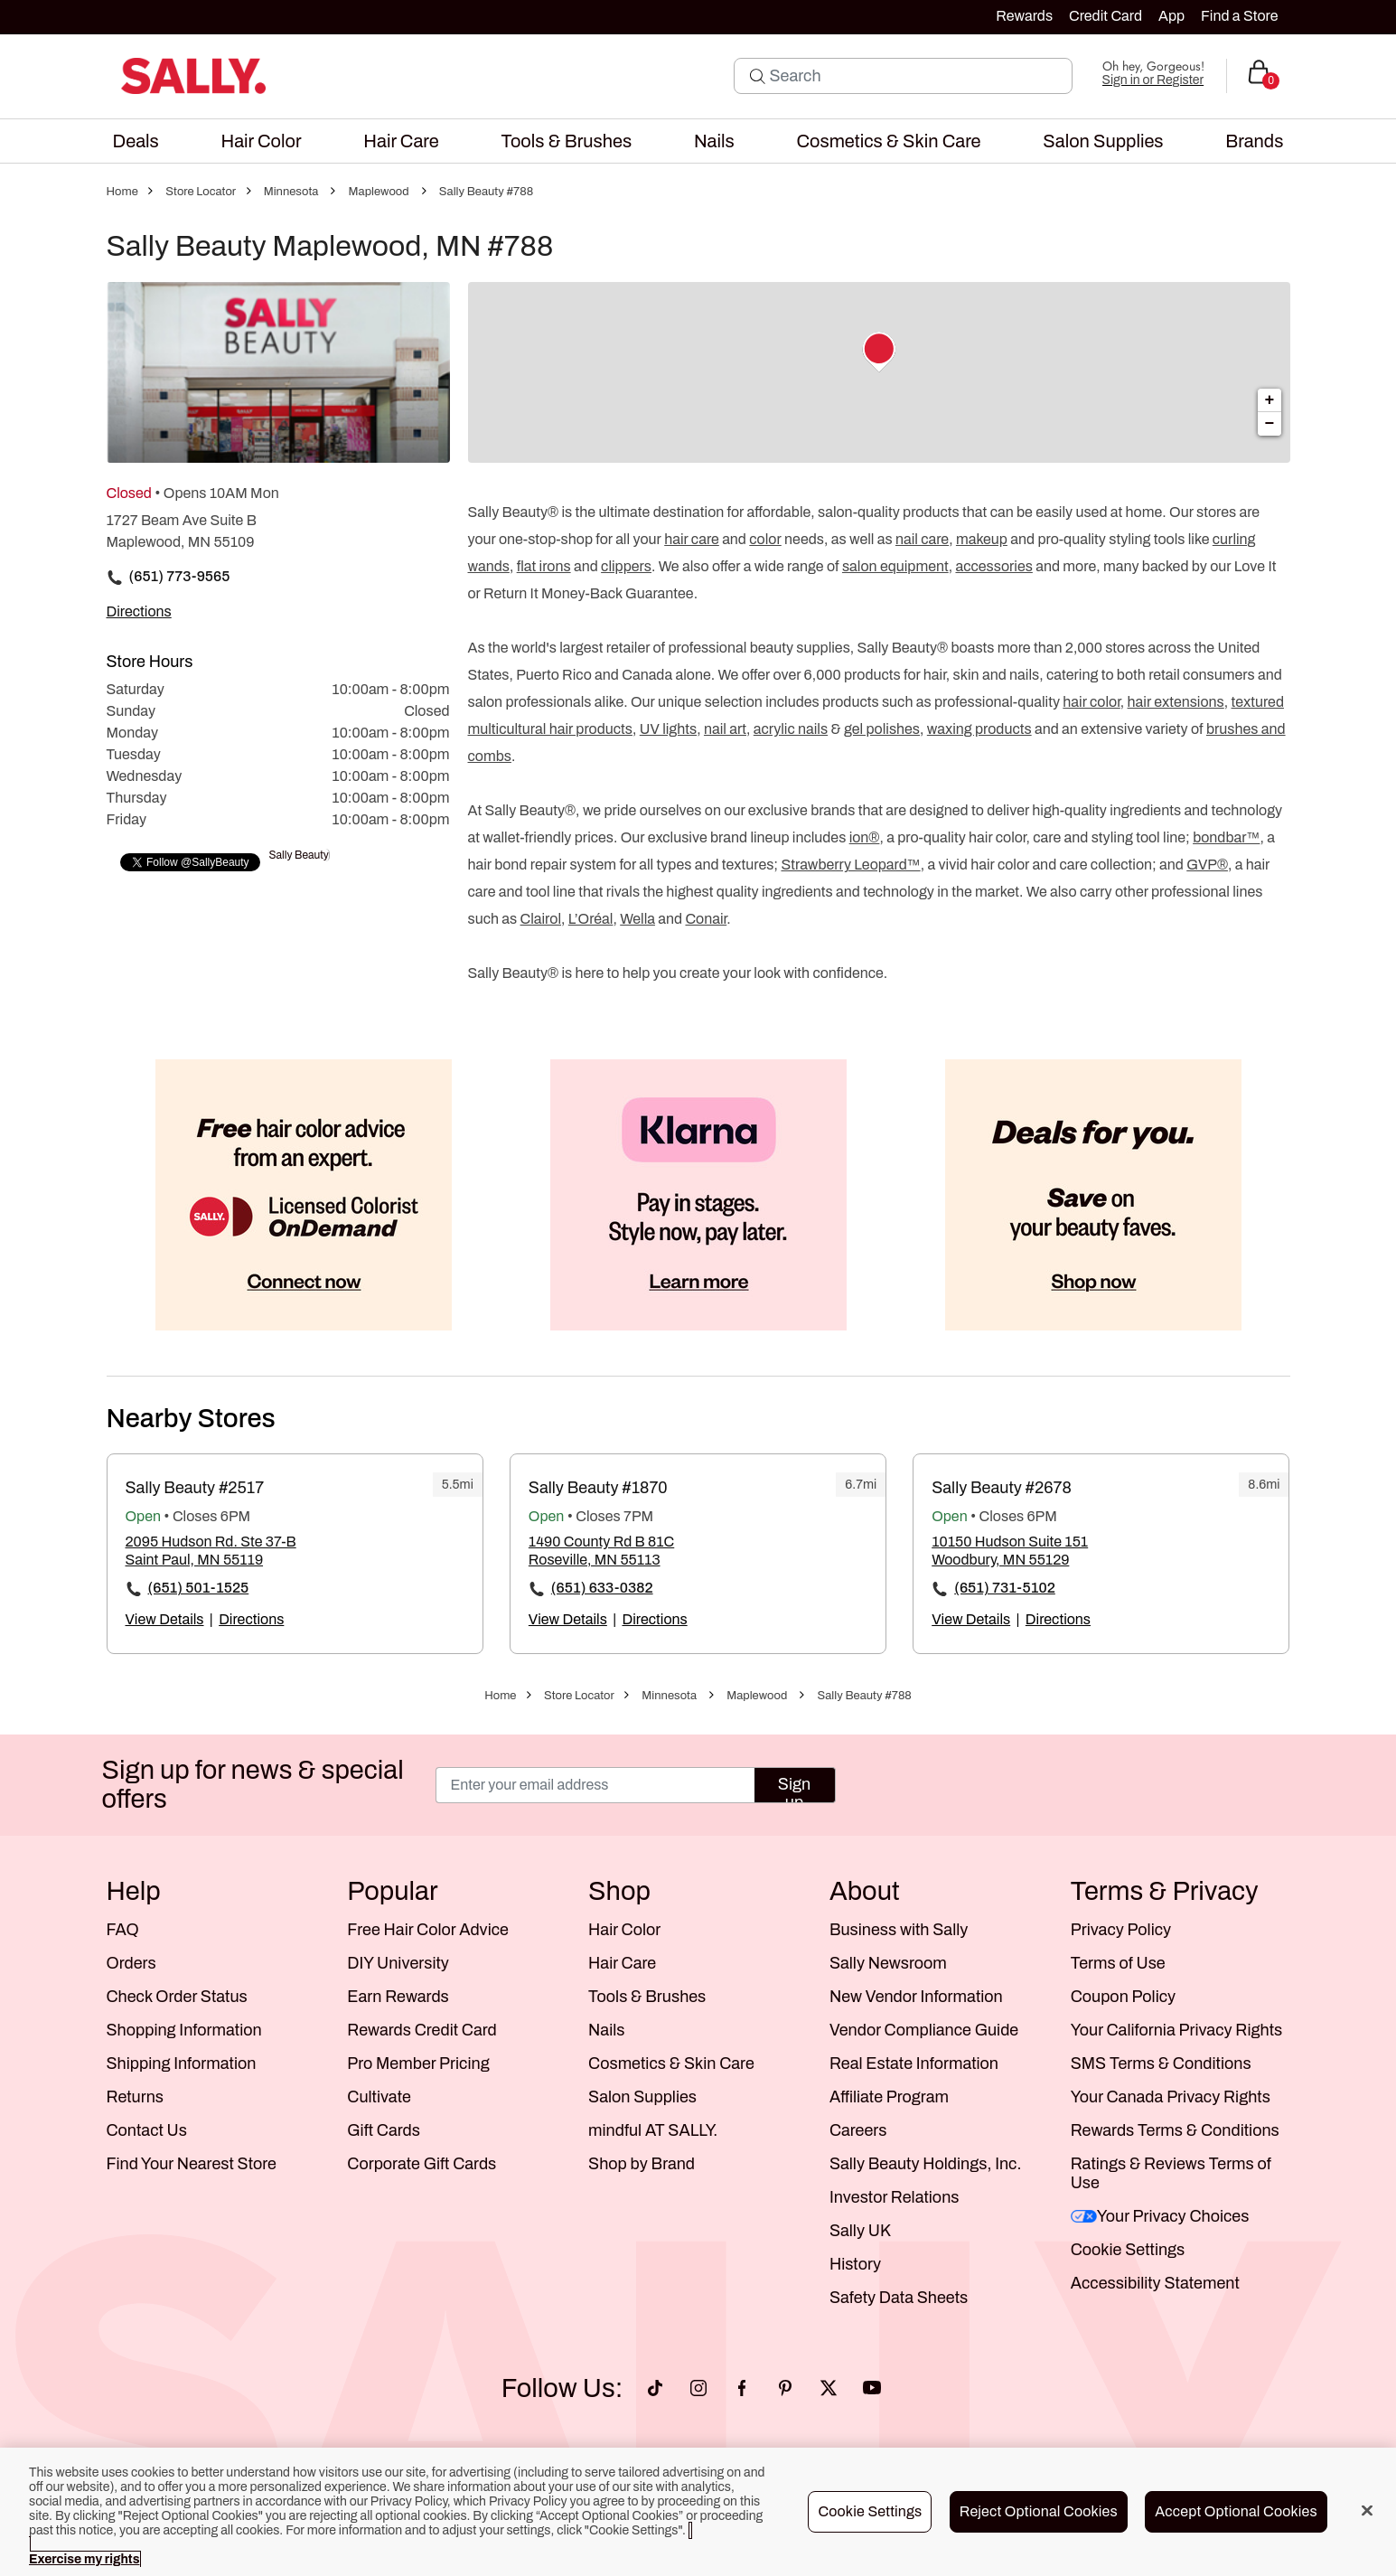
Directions (251, 1619)
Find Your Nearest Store (191, 2164)
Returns (135, 2097)
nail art (725, 729)
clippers (626, 566)
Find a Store (1239, 16)
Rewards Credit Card (421, 2030)
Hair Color (624, 1930)
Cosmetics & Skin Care (671, 2063)
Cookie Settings (1128, 2250)
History (855, 2264)
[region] (698, 2512)
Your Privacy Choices (1160, 2216)
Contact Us (147, 2130)
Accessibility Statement (1155, 2283)
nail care (922, 539)
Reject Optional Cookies (1039, 2511)
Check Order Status (177, 1997)
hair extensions (1176, 702)
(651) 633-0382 (602, 1587)
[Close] (1367, 2511)
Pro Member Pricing (418, 2063)
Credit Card (1105, 16)
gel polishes (882, 729)
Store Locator (200, 191)
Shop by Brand (641, 2164)
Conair (705, 918)
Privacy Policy (1121, 1930)
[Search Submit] (757, 76)
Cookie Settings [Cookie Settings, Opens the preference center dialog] (870, 2511)
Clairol (540, 918)
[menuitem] (136, 141)
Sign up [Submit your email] (794, 1789)
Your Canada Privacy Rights (1170, 2097)
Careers (858, 2130)
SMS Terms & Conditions (1161, 2063)
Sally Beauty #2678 (1002, 1488)
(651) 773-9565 (179, 576)
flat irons (544, 566)
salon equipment (895, 566)
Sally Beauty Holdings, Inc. (925, 2164)
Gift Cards (383, 2130)
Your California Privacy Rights (1176, 2030)
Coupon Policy (1123, 1997)
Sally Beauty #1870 (598, 1488)
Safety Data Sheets (898, 2298)
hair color (1091, 702)
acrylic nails (791, 729)
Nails (606, 2030)
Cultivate (379, 2097)
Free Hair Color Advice (428, 1930)
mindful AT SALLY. (652, 2130)
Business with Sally (898, 1930)
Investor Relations (894, 2197)
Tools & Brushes (647, 1997)
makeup (981, 539)
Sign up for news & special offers (253, 1784)
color (765, 539)
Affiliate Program (889, 2097)
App (1171, 16)
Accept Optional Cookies (1236, 2511)
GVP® (1207, 864)
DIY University (398, 1963)
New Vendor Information (916, 1997)
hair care (691, 539)
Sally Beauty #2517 (195, 1488)
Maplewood (379, 191)
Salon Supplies (642, 2097)
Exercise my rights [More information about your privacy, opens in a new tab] (84, 2559)
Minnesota (291, 191)
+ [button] (1270, 400)
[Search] (915, 76)
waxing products (979, 729)
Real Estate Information (913, 2063)
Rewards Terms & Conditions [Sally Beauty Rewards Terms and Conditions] (1175, 2130)
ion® (864, 837)
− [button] (1270, 424)
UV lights (668, 729)
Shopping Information (184, 2030)
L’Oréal (591, 918)
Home (122, 191)
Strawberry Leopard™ (850, 864)
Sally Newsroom (888, 1963)
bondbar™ (1226, 837)
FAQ (123, 1930)
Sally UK (860, 2231)
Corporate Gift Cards (421, 2164)
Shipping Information (182, 2063)
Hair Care (622, 1963)
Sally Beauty (299, 855)
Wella (637, 918)
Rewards (1024, 16)
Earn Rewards (397, 1997)
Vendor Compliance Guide (923, 2030)
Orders (131, 1963)
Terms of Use (1118, 1963)
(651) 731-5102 (1004, 1587)
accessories (993, 566)
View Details (165, 1619)
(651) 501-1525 (198, 1587)
